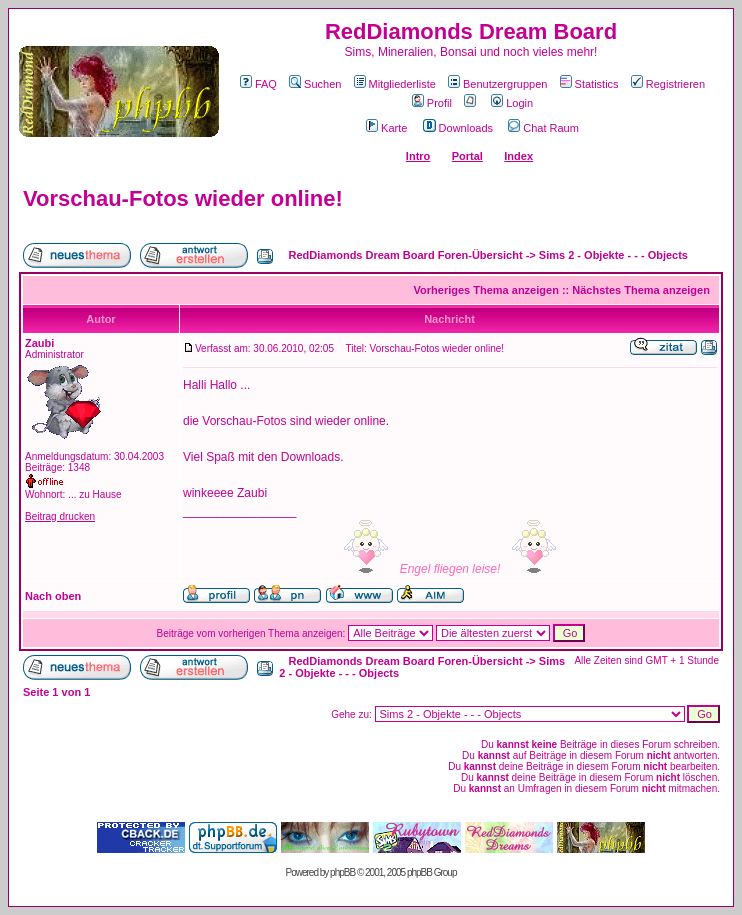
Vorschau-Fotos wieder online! (183, 198)
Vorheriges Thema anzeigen (486, 290)
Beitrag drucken (60, 516)
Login (512, 103)
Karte (386, 128)
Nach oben (53, 596)
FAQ (258, 84)
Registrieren (668, 84)
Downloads (458, 128)
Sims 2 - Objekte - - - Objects (613, 255)
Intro (418, 156)
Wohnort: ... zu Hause (73, 494)
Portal (467, 156)
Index (518, 156)
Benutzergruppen (497, 84)
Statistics (589, 84)
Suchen (315, 84)
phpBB (342, 872)
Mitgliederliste (395, 84)
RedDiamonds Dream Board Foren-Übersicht (406, 255)
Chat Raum (543, 128)
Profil (432, 103)
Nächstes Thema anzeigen (641, 290)
